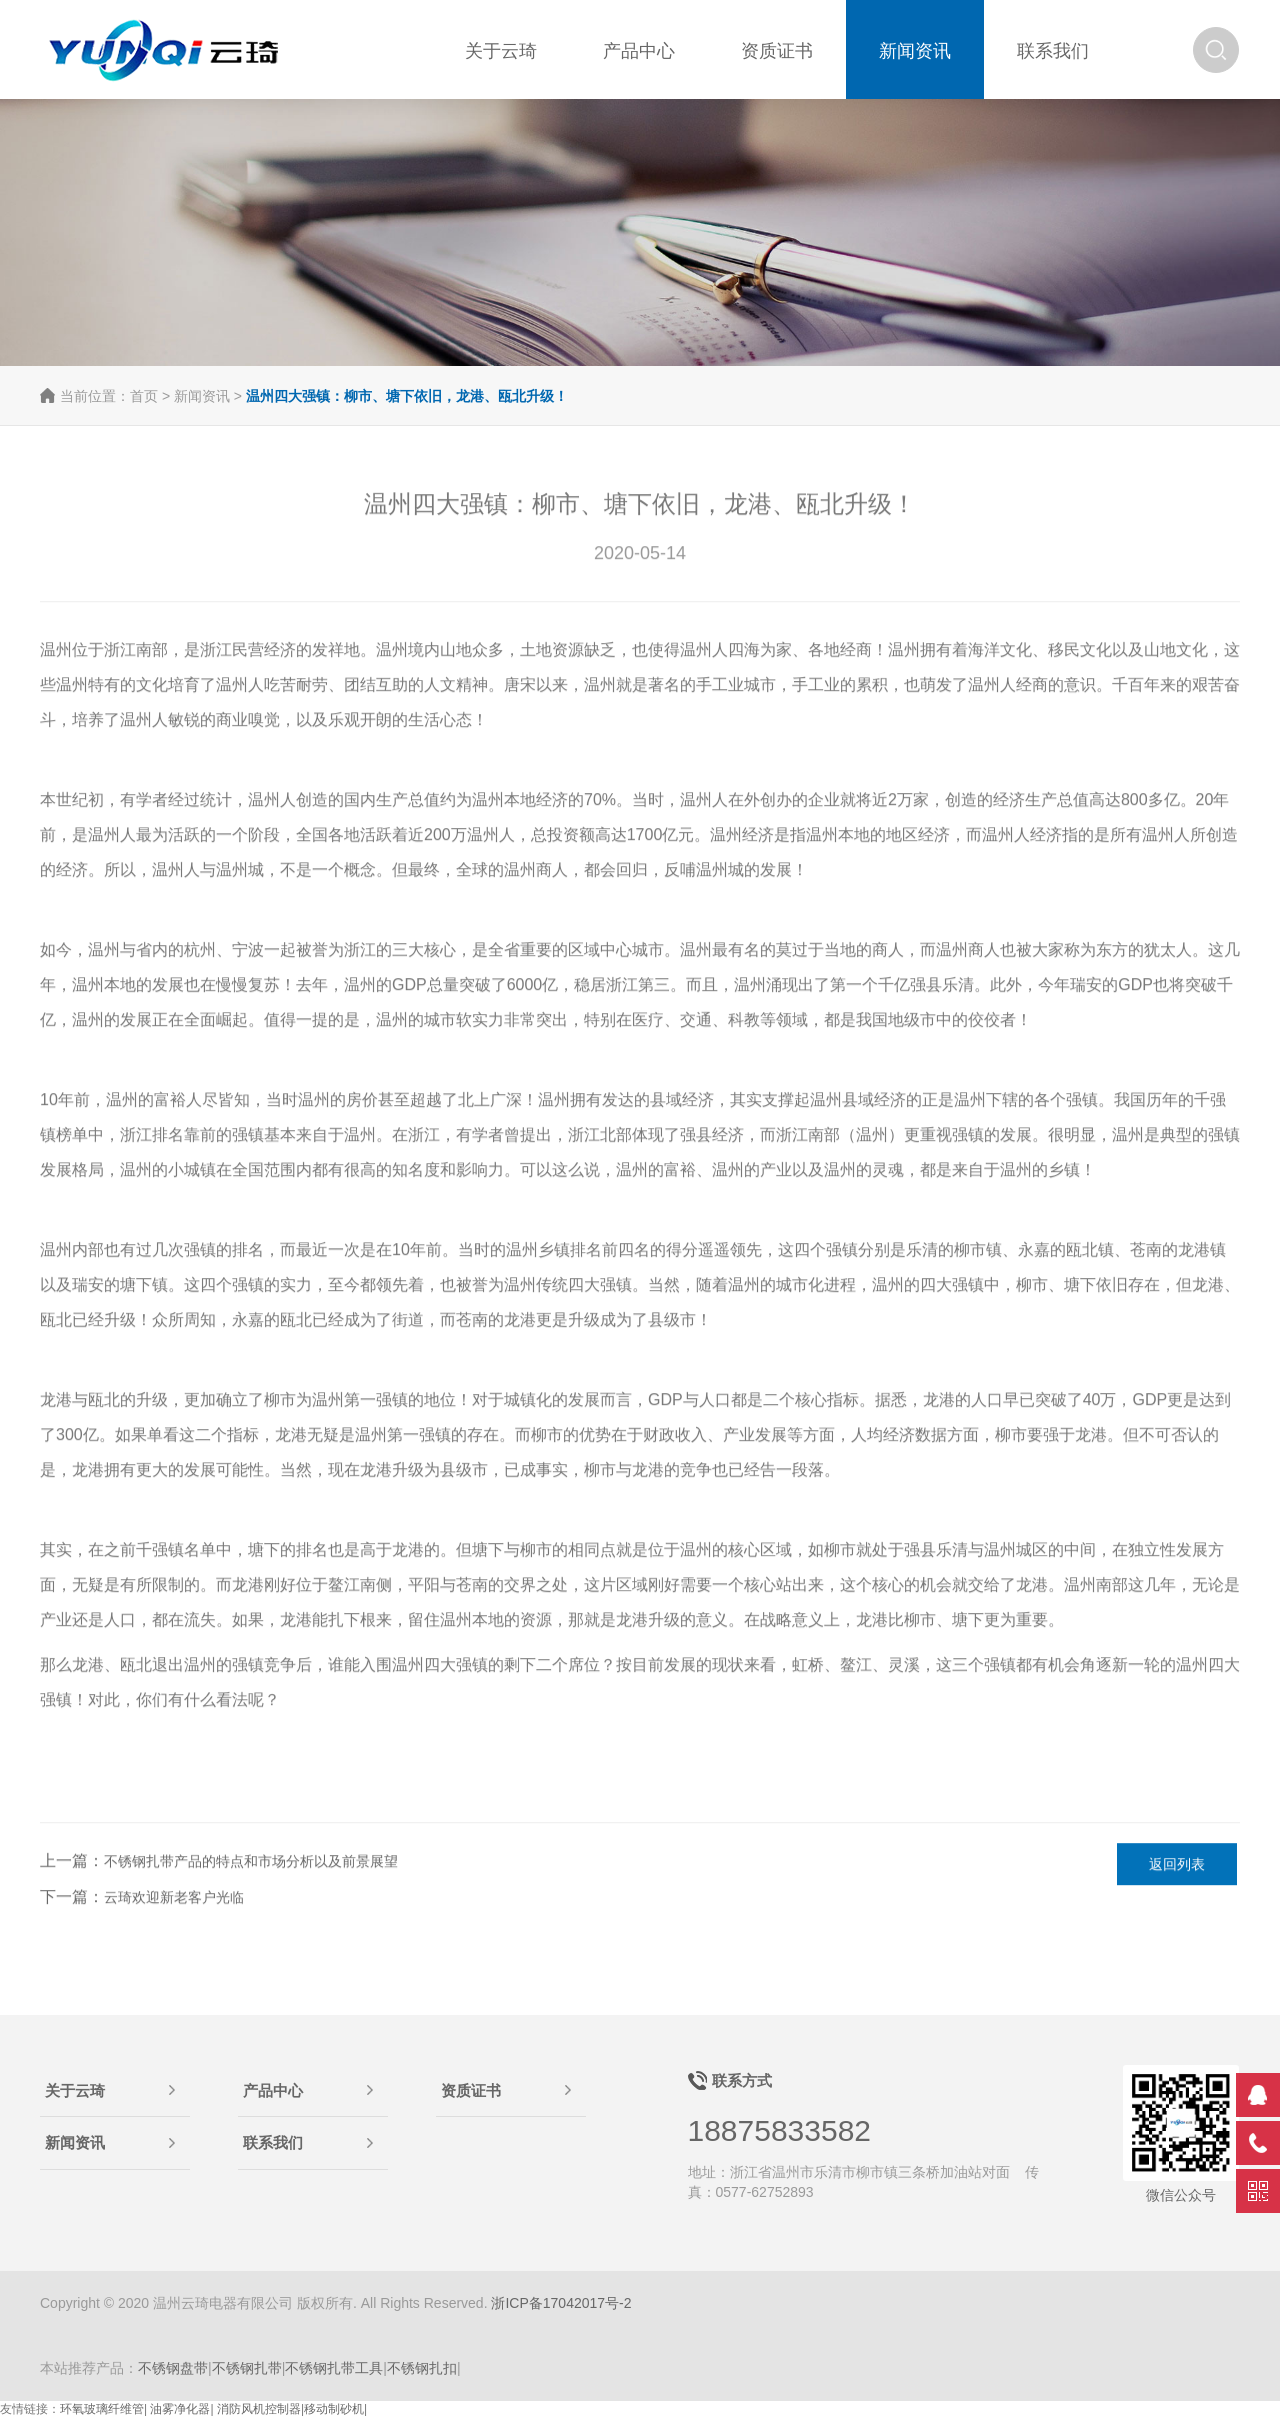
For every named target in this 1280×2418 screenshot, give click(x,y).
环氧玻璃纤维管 (102, 2409)
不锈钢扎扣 (422, 2368)
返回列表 (1177, 1865)
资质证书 (471, 2090)
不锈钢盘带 (173, 2368)
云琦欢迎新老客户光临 (174, 1898)
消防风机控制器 (259, 2409)
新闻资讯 (202, 396)
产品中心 (273, 2090)
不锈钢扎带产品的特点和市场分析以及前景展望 (251, 1862)
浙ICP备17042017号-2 (561, 2303)
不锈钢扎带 (247, 2368)
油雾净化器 (180, 2409)
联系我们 (273, 2142)
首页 (144, 396)
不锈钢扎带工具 (334, 2368)
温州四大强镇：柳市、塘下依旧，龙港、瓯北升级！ (407, 396)
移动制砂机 (334, 2409)
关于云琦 (75, 2090)
